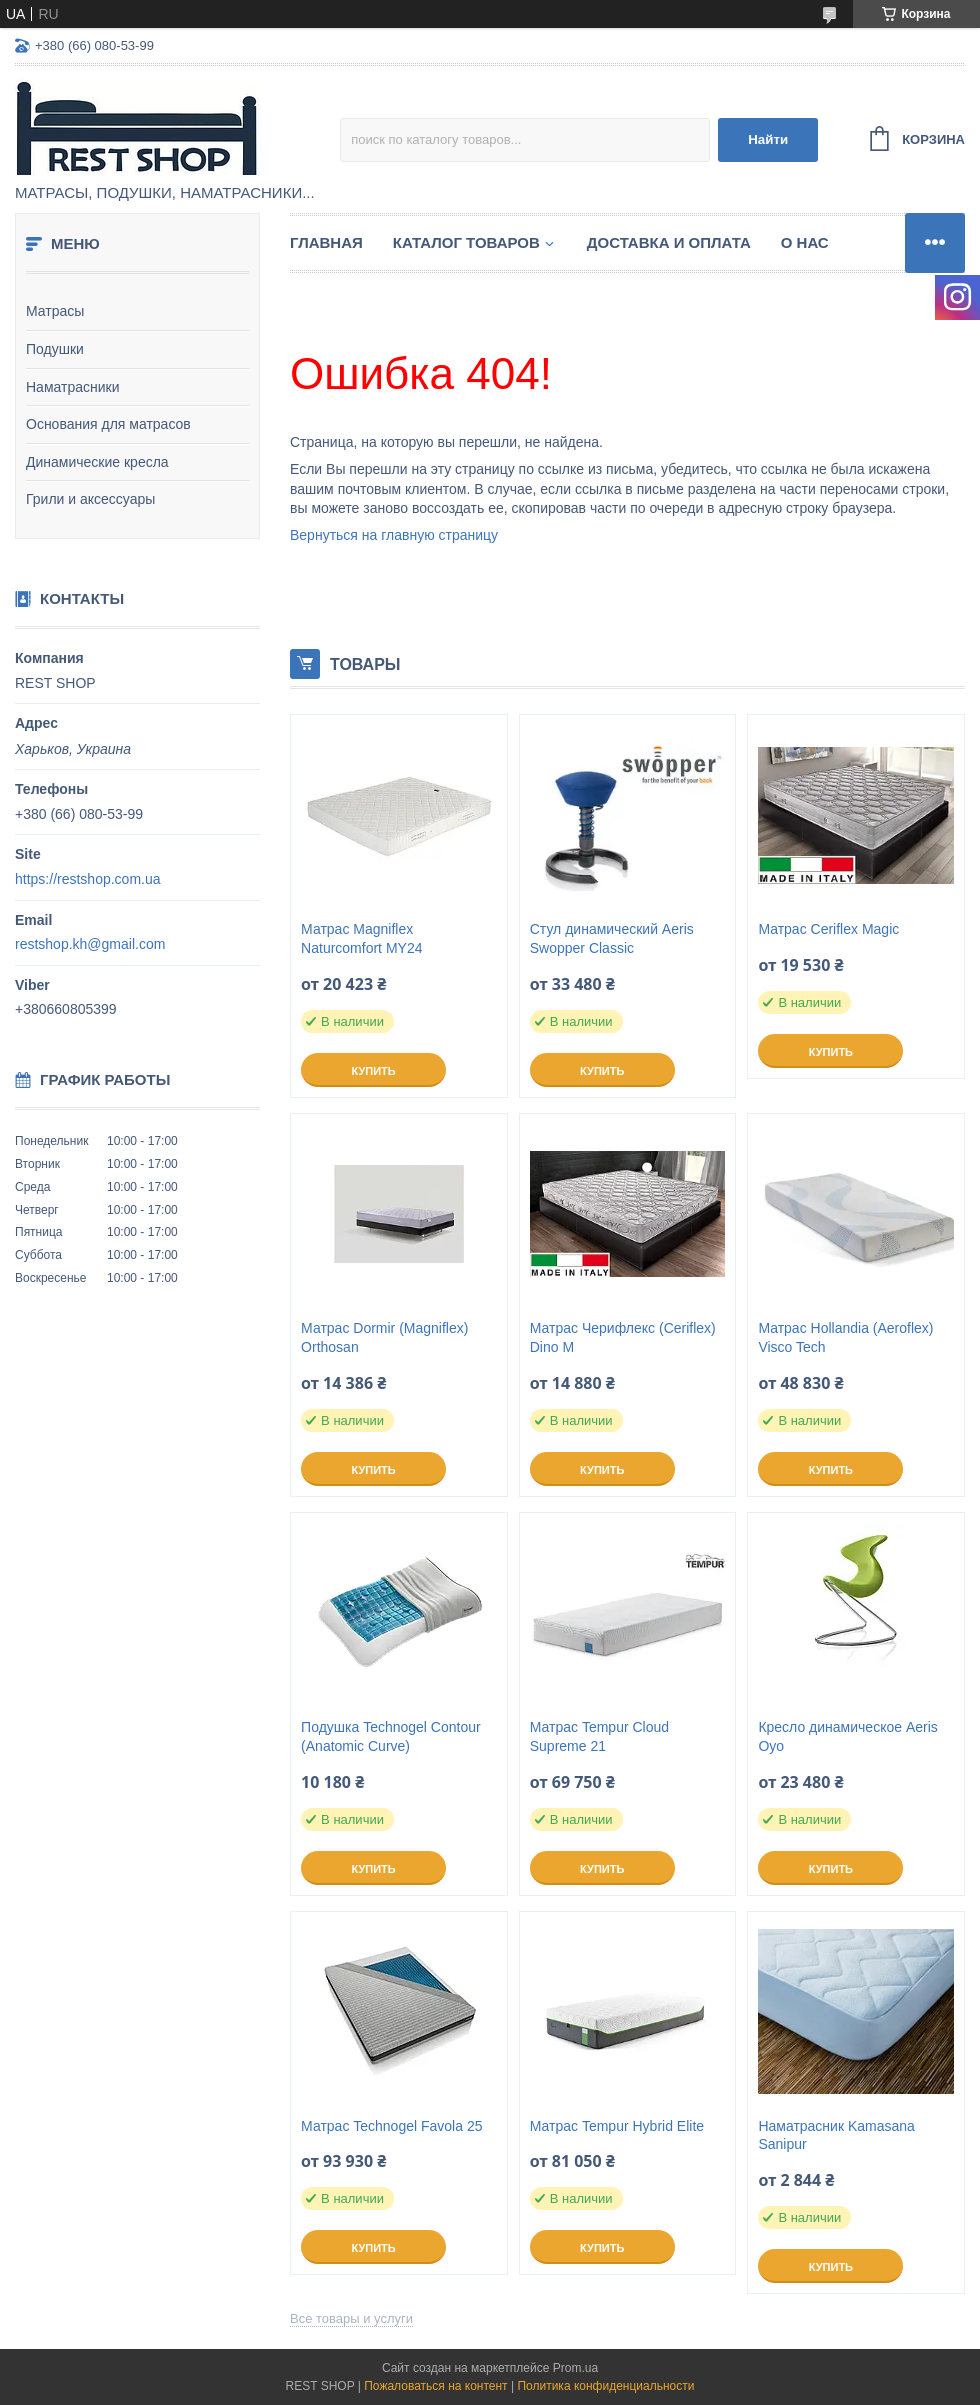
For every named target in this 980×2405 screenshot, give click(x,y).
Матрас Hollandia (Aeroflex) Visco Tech (845, 1337)
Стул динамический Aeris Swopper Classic (612, 938)
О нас (805, 242)
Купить (373, 1071)
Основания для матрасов (108, 424)
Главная (326, 242)
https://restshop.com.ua (88, 879)
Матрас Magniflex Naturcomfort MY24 (361, 938)
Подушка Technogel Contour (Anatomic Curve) (391, 1736)
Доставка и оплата (669, 242)
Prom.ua (575, 2368)
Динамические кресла (97, 462)
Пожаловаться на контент (435, 2386)
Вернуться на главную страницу (394, 535)
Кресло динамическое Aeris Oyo (847, 1736)
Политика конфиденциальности (605, 2386)
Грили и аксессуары (90, 499)
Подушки (55, 349)
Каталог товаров (466, 242)
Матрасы (55, 311)
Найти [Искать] (768, 139)
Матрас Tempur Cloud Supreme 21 (599, 1736)
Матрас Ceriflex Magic (828, 929)
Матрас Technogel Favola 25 (391, 2126)
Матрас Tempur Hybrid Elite (617, 2126)
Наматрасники (72, 387)
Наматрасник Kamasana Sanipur (836, 2135)
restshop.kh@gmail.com (90, 944)
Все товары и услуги (351, 2318)
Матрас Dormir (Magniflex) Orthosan (384, 1337)
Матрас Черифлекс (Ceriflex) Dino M (623, 1337)
